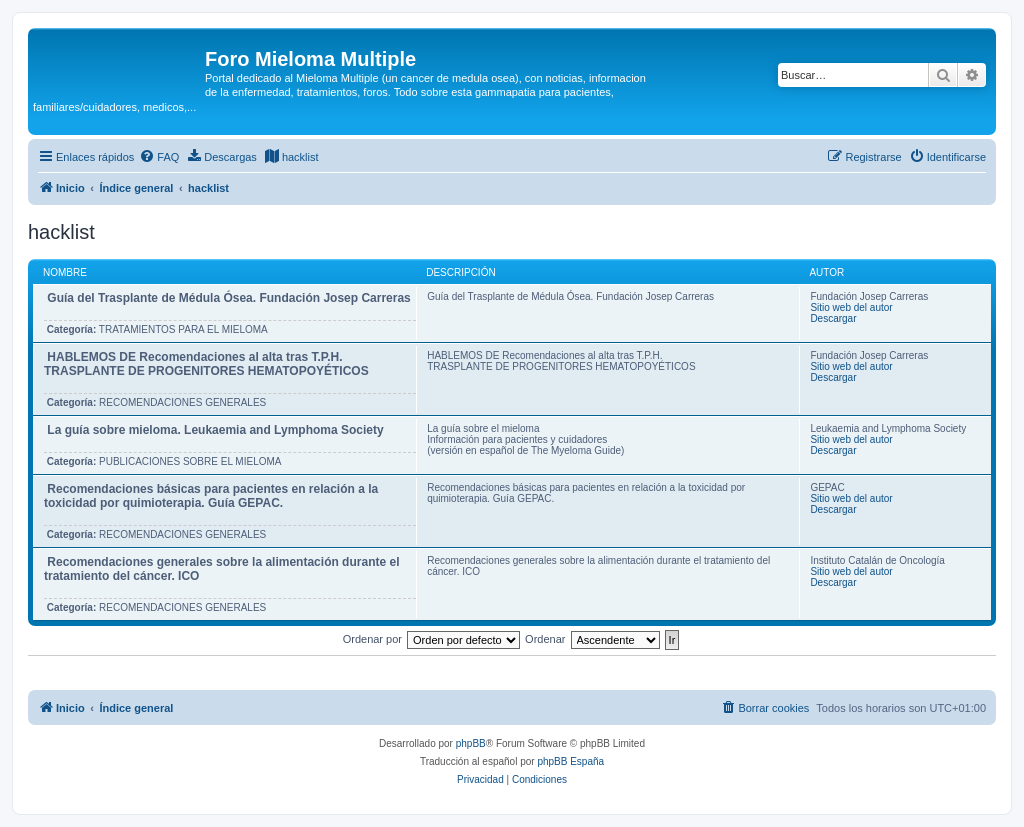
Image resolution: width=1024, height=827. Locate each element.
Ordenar (545, 639)
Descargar (833, 318)
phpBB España (570, 761)
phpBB (471, 743)
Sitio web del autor (851, 307)
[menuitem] (159, 157)
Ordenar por (372, 639)
